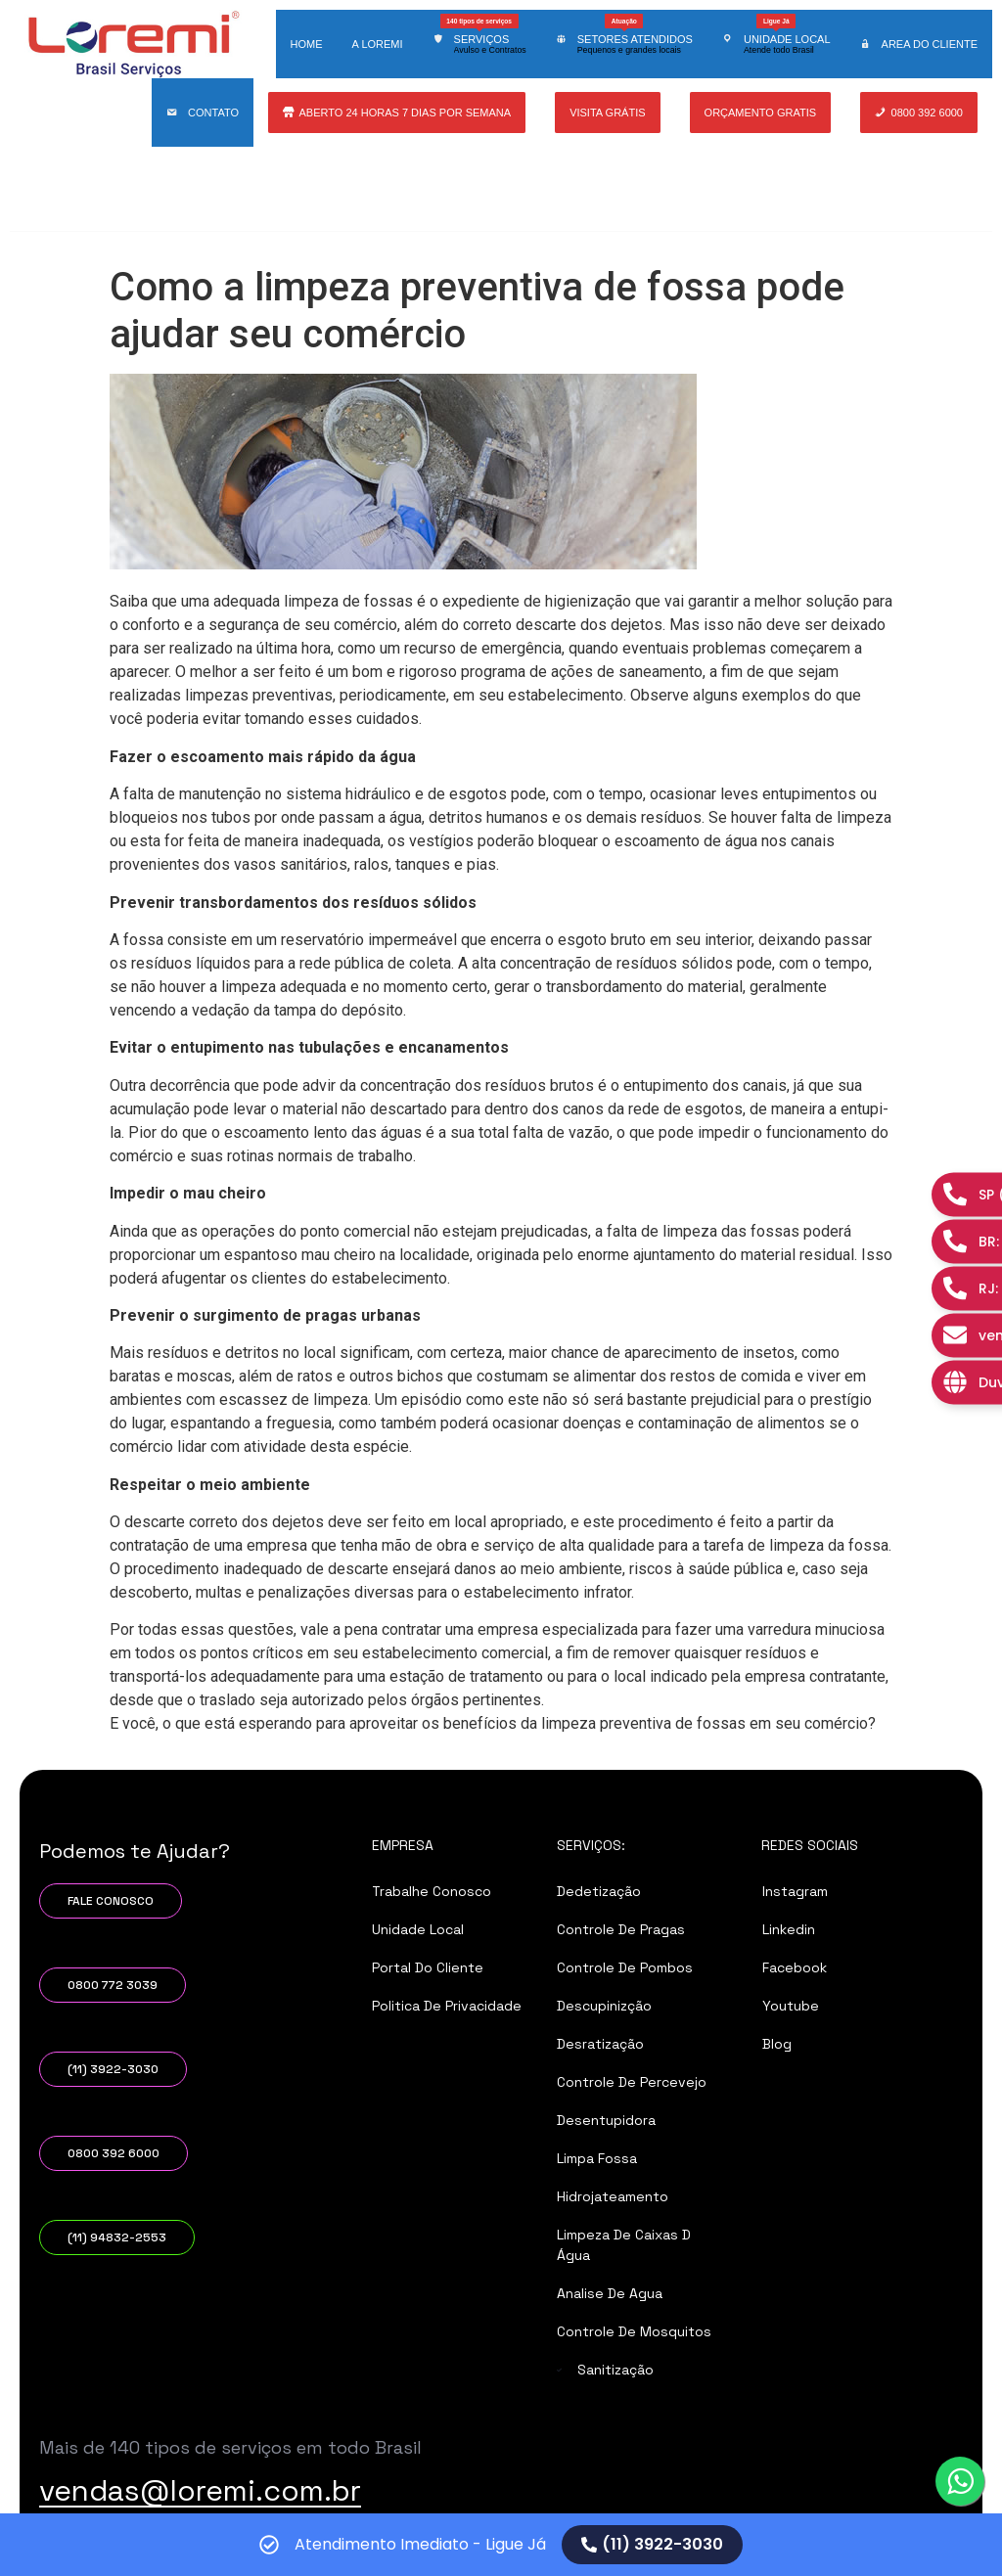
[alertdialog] (501, 2544)
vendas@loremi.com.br (200, 2490)
